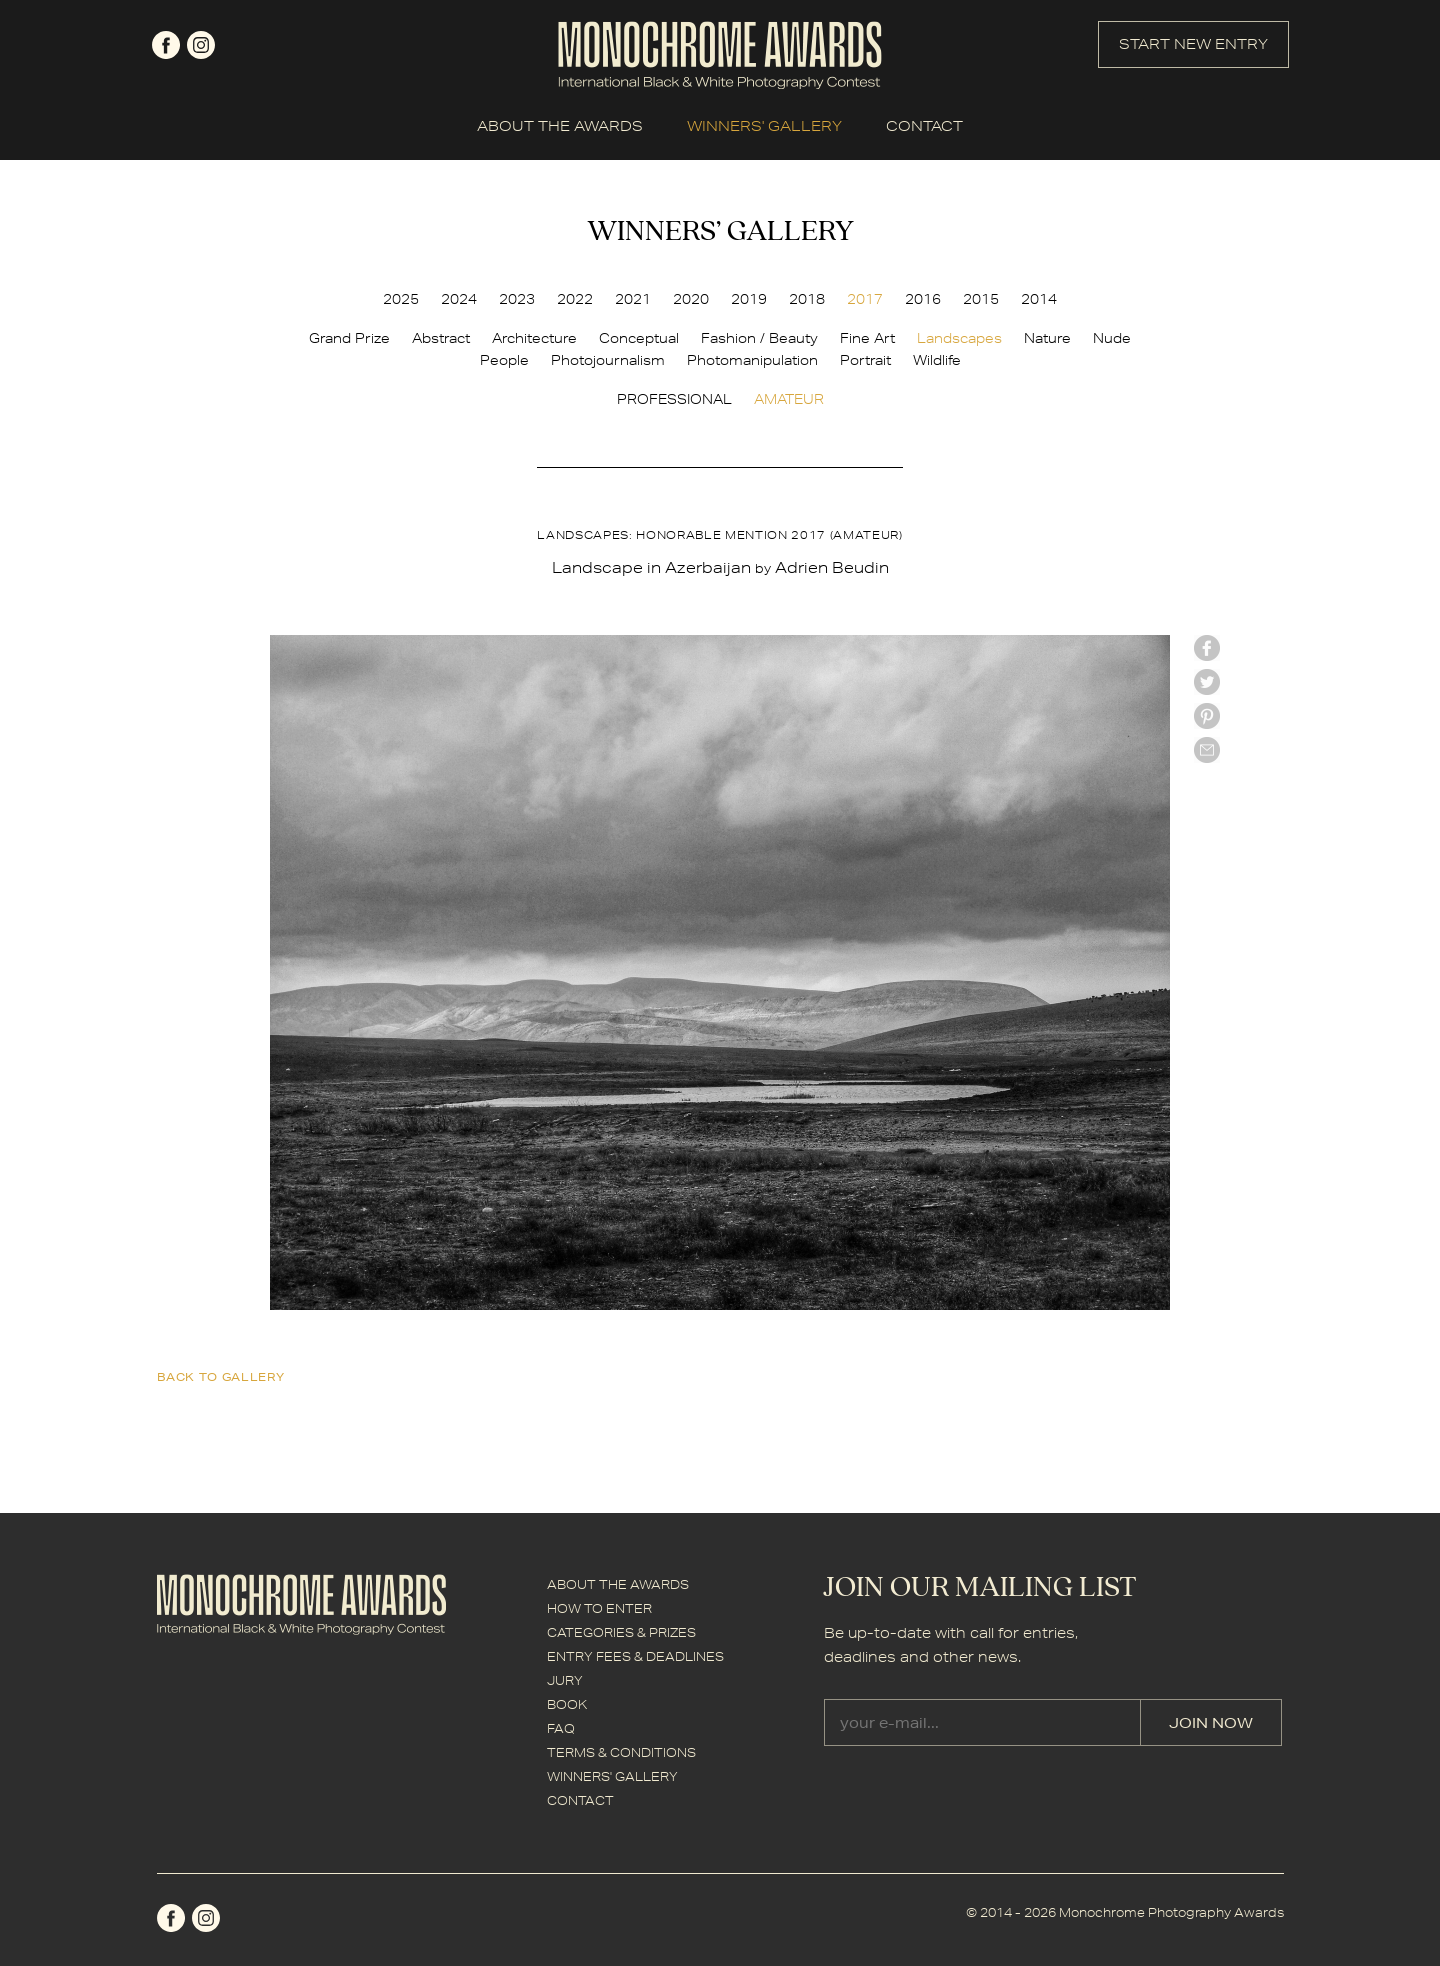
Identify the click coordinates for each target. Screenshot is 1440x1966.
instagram (201, 45)
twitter (1207, 682)
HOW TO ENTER (599, 1608)
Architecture (534, 338)
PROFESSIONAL (674, 399)
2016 (923, 299)
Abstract (441, 338)
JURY (565, 1680)
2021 (633, 299)
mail (1207, 750)
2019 (749, 299)
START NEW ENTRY (1193, 44)
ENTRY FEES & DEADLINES (635, 1656)
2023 (517, 299)
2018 (807, 299)
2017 (865, 299)
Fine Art (867, 338)
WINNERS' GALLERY (764, 126)
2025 (401, 299)
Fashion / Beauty (759, 338)
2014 (1039, 299)
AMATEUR (789, 399)
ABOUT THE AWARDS (560, 126)
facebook (166, 45)
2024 (459, 299)
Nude (1112, 338)
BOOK (567, 1704)
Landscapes (959, 338)
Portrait (865, 360)
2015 (981, 299)
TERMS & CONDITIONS (621, 1752)
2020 (691, 299)
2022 (575, 299)
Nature (1047, 338)
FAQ (561, 1728)
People (504, 360)
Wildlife (937, 360)
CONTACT (924, 126)
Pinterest (1207, 716)
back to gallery (221, 1376)
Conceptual (639, 338)
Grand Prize (349, 338)
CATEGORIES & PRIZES (621, 1632)
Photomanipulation (752, 360)
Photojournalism (608, 360)
